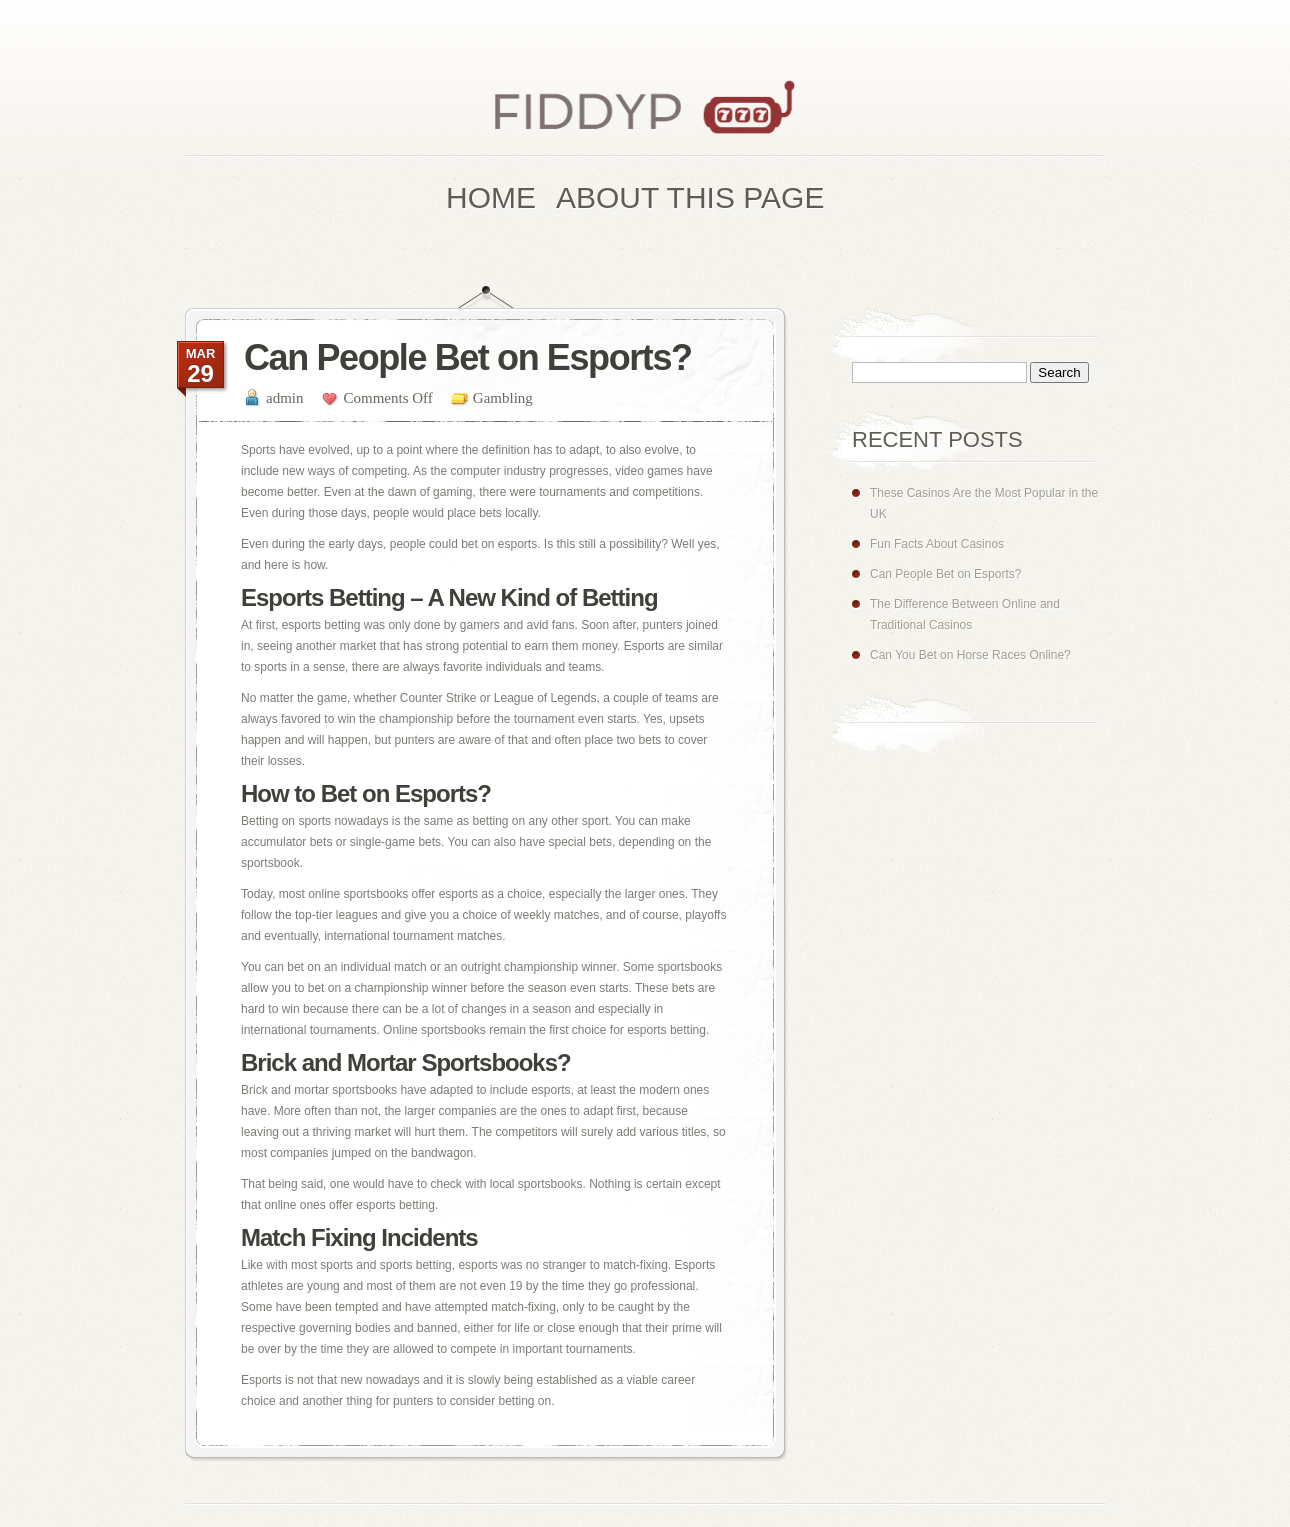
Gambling (503, 398)
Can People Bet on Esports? (945, 574)
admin (285, 398)
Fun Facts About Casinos (937, 544)
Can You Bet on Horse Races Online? (970, 655)
